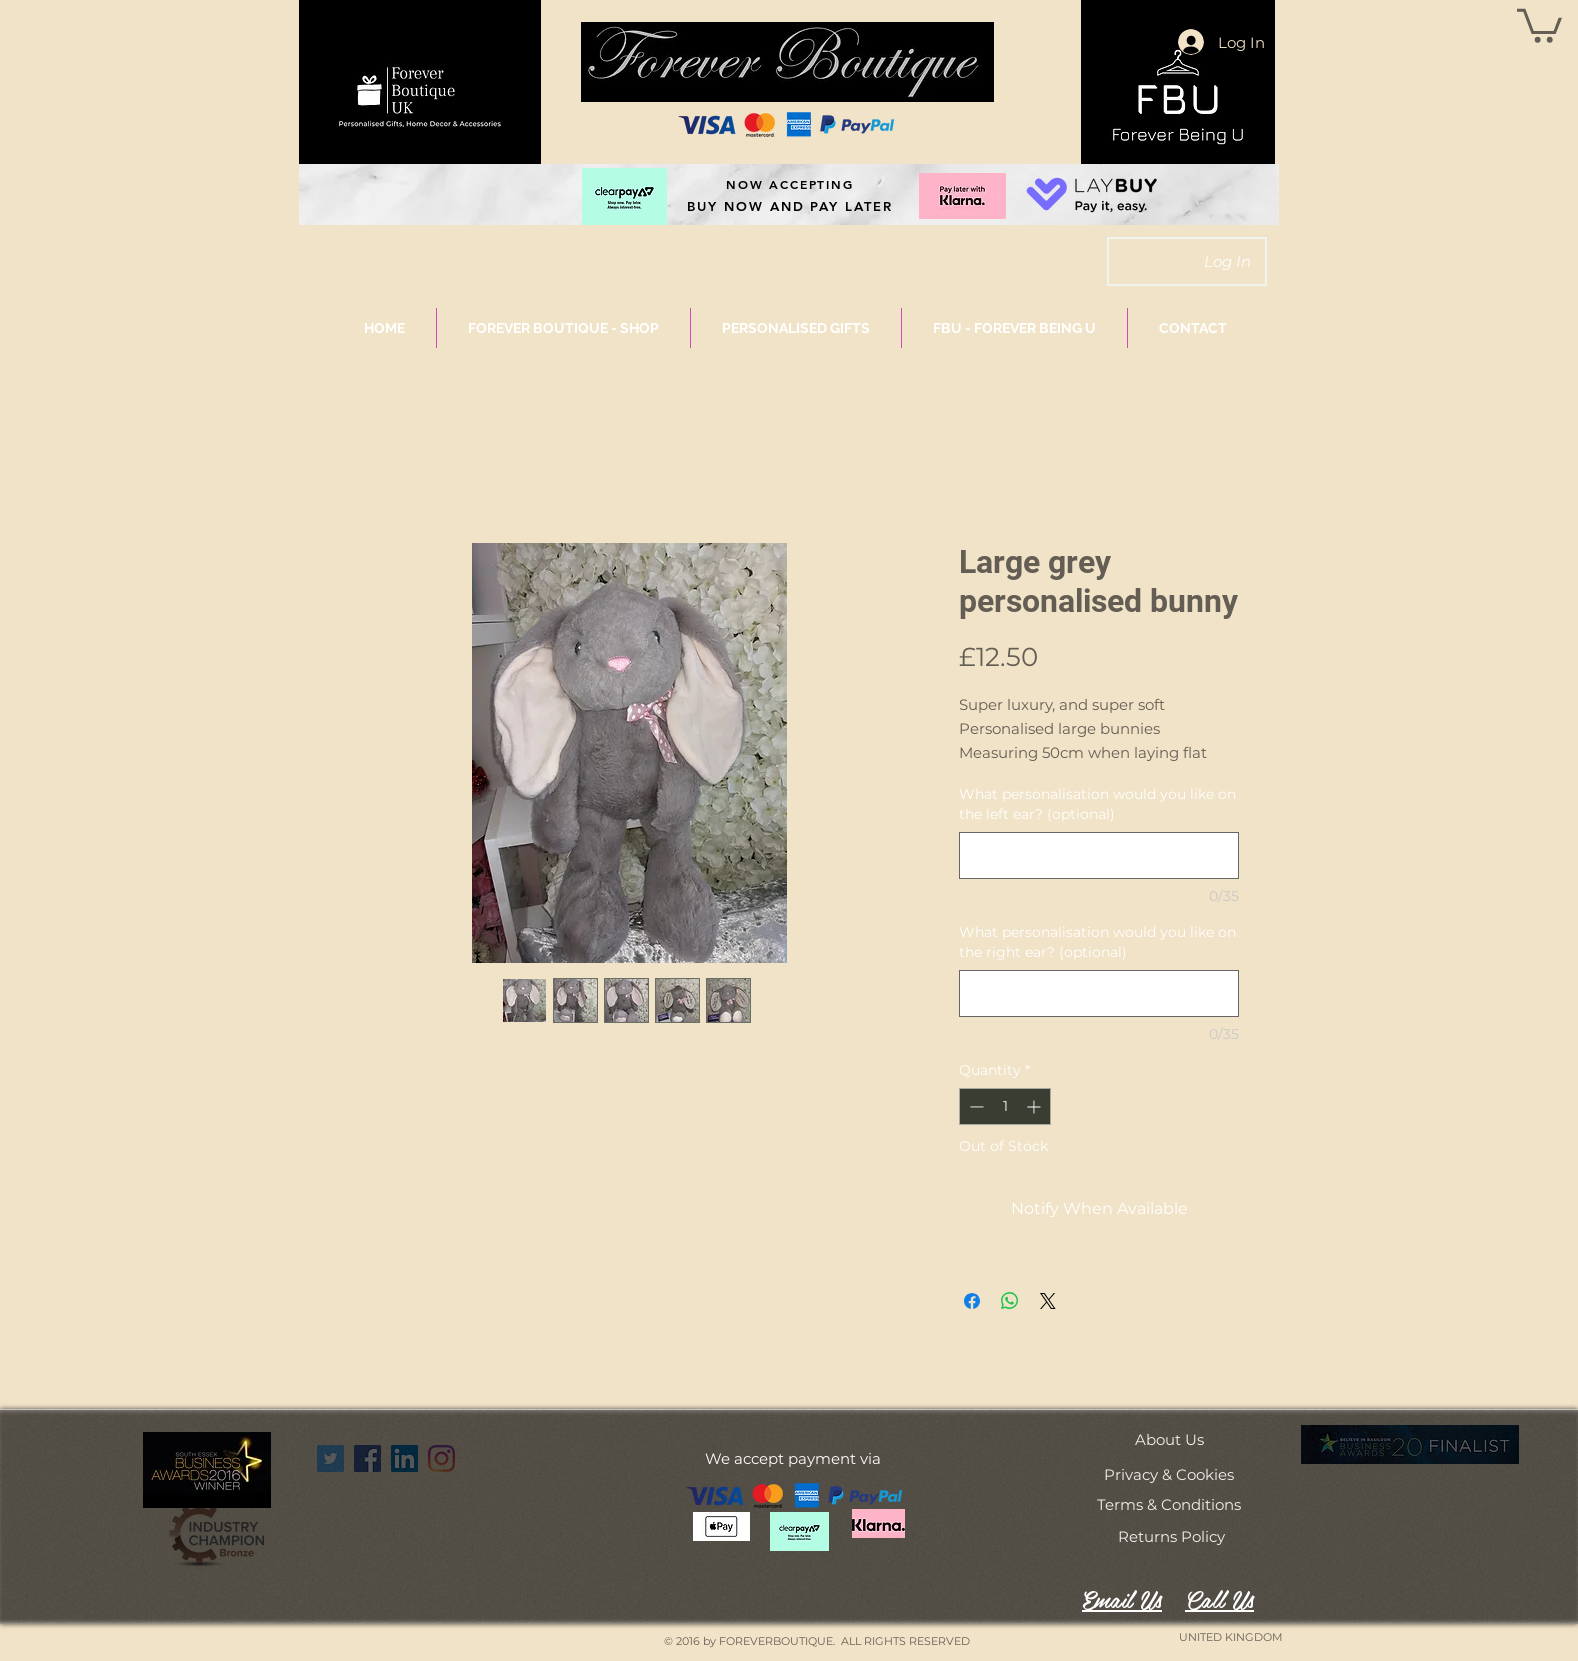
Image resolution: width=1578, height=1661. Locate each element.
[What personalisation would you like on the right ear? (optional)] (1099, 993)
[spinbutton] (1005, 1106)
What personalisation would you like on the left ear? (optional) (1097, 804)
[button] (1539, 24)
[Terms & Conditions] (1169, 1504)
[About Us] (1169, 1439)
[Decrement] (974, 1106)
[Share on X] (1048, 1301)
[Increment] (1035, 1106)
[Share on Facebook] (972, 1301)
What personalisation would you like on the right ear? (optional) (1097, 942)
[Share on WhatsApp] (1010, 1301)
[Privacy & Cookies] (1169, 1474)
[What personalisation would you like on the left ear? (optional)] (1099, 855)
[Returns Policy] (1171, 1536)
